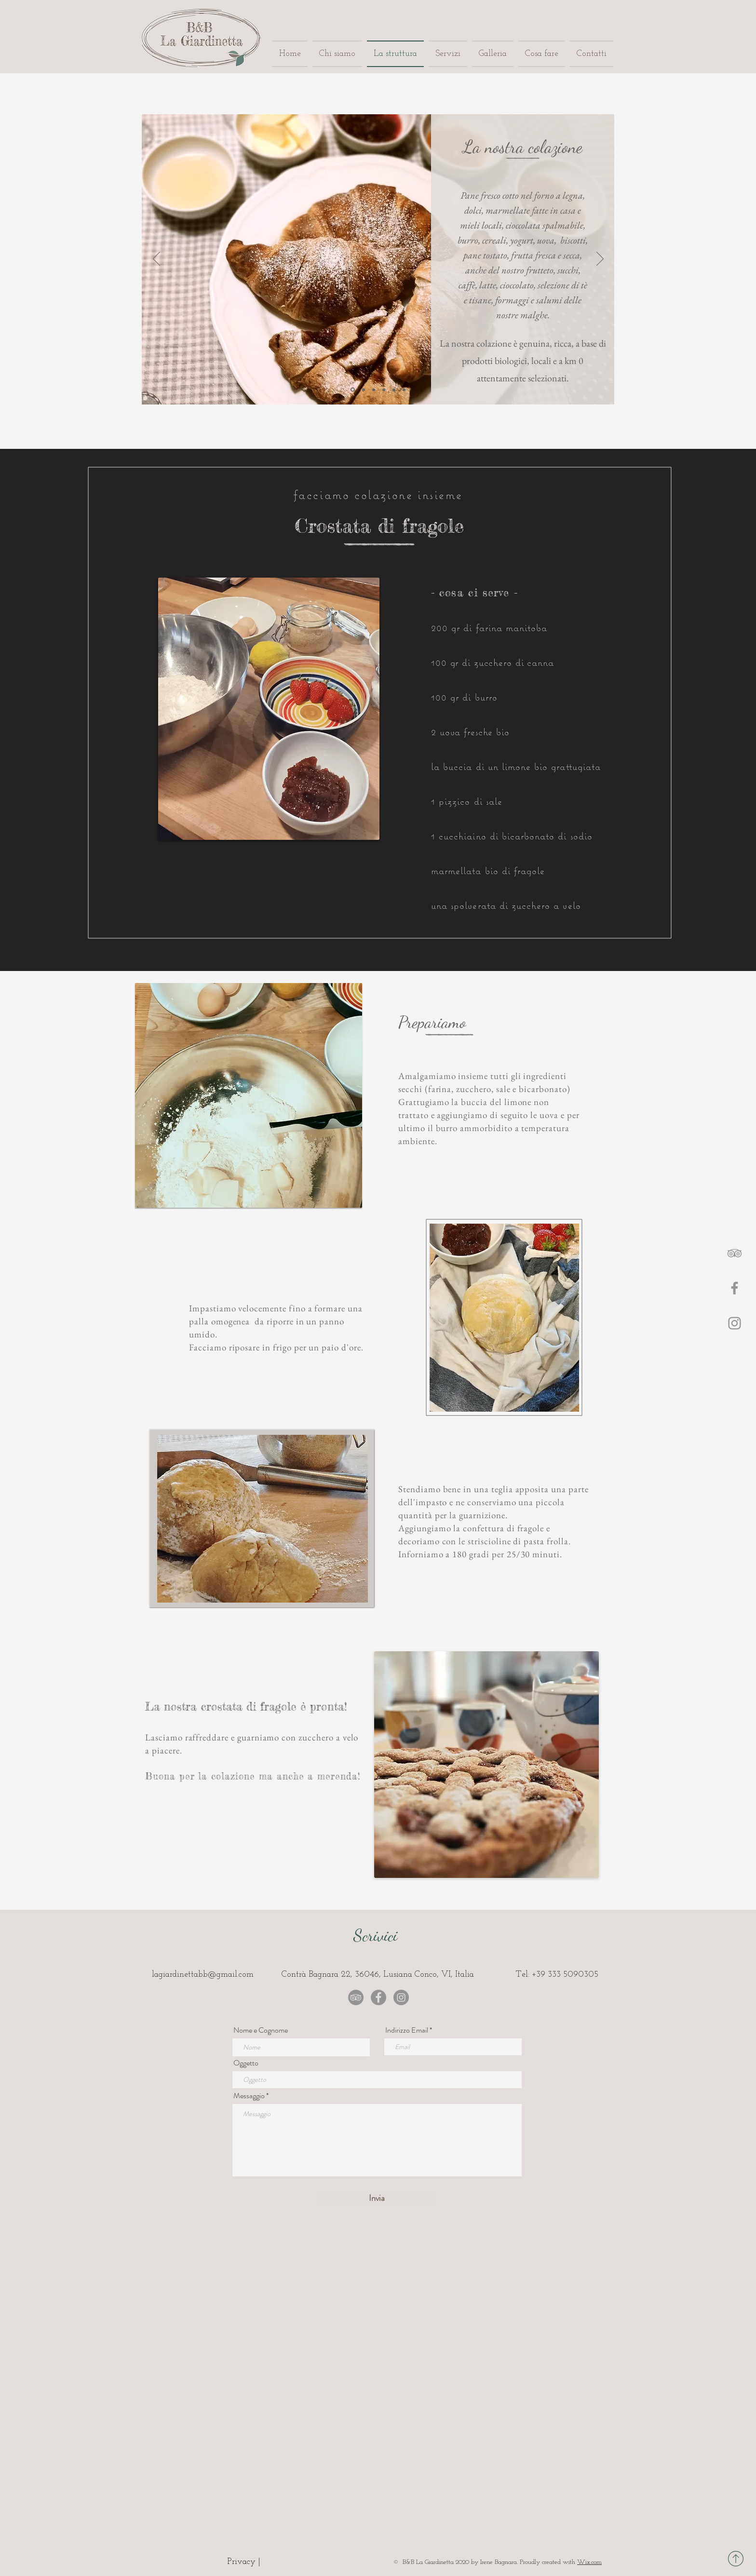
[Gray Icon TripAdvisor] (734, 1252)
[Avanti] (600, 259)
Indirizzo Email (406, 2030)
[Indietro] (156, 259)
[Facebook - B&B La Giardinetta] (378, 1997)
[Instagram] (734, 1323)
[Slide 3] (373, 389)
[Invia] (377, 2198)
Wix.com (589, 2562)
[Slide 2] (363, 389)
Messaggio (249, 2096)
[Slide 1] (353, 390)
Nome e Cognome (260, 2030)
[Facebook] (734, 1288)
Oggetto (245, 2063)
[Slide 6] (404, 389)
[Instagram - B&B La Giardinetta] (401, 1997)
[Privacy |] (244, 2562)
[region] (244, 1102)
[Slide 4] (383, 389)
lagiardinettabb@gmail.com (203, 1974)
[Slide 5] (393, 389)
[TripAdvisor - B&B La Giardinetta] (356, 1997)
